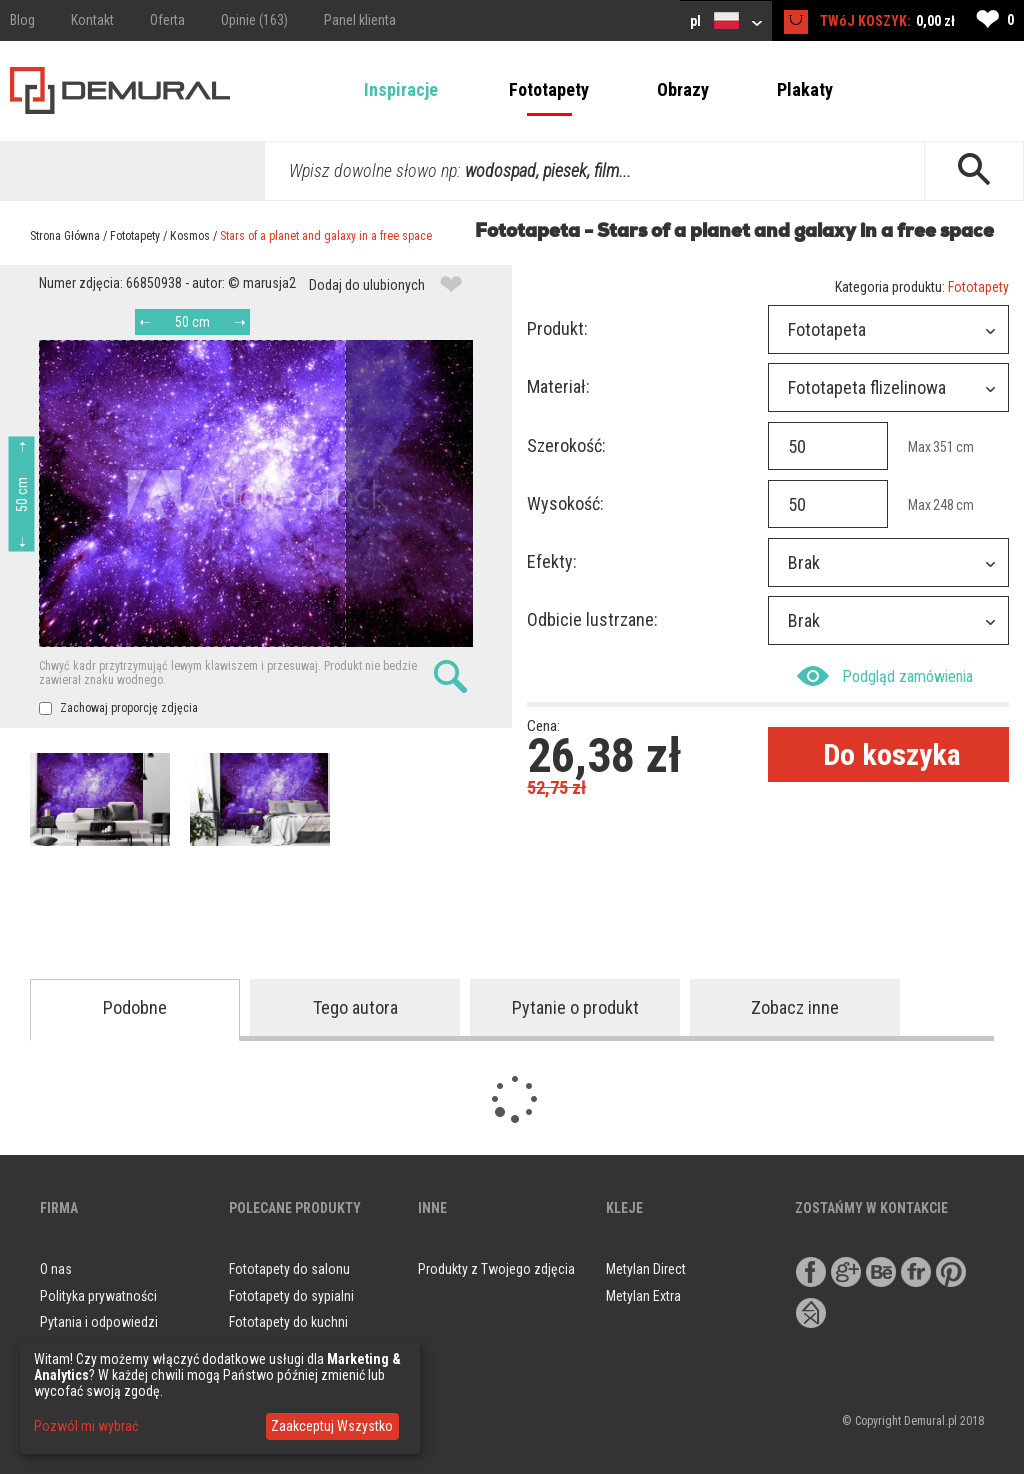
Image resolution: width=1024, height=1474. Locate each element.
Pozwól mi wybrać (86, 1426)
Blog (22, 20)
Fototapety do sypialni (291, 1296)
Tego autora (355, 1007)
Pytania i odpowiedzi (99, 1322)
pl (726, 20)
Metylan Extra (643, 1296)
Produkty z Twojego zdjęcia (496, 1269)
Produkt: (557, 328)
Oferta (167, 20)
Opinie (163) (254, 20)
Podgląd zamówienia (885, 676)
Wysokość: (565, 503)
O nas (56, 1269)
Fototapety (549, 89)
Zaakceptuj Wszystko (332, 1426)
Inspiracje (401, 89)
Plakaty (805, 89)
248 (943, 505)
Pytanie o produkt (575, 1007)
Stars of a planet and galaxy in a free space (326, 236)
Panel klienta (360, 20)
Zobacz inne (795, 1007)
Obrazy (683, 89)
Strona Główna (65, 236)
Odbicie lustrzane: (592, 619)
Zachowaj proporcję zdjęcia (118, 708)
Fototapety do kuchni (288, 1322)
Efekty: (552, 561)
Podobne (135, 1007)
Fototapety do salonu (289, 1269)
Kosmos (190, 236)
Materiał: (558, 386)
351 (943, 447)
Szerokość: (566, 445)
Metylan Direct (646, 1269)
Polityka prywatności (98, 1296)
